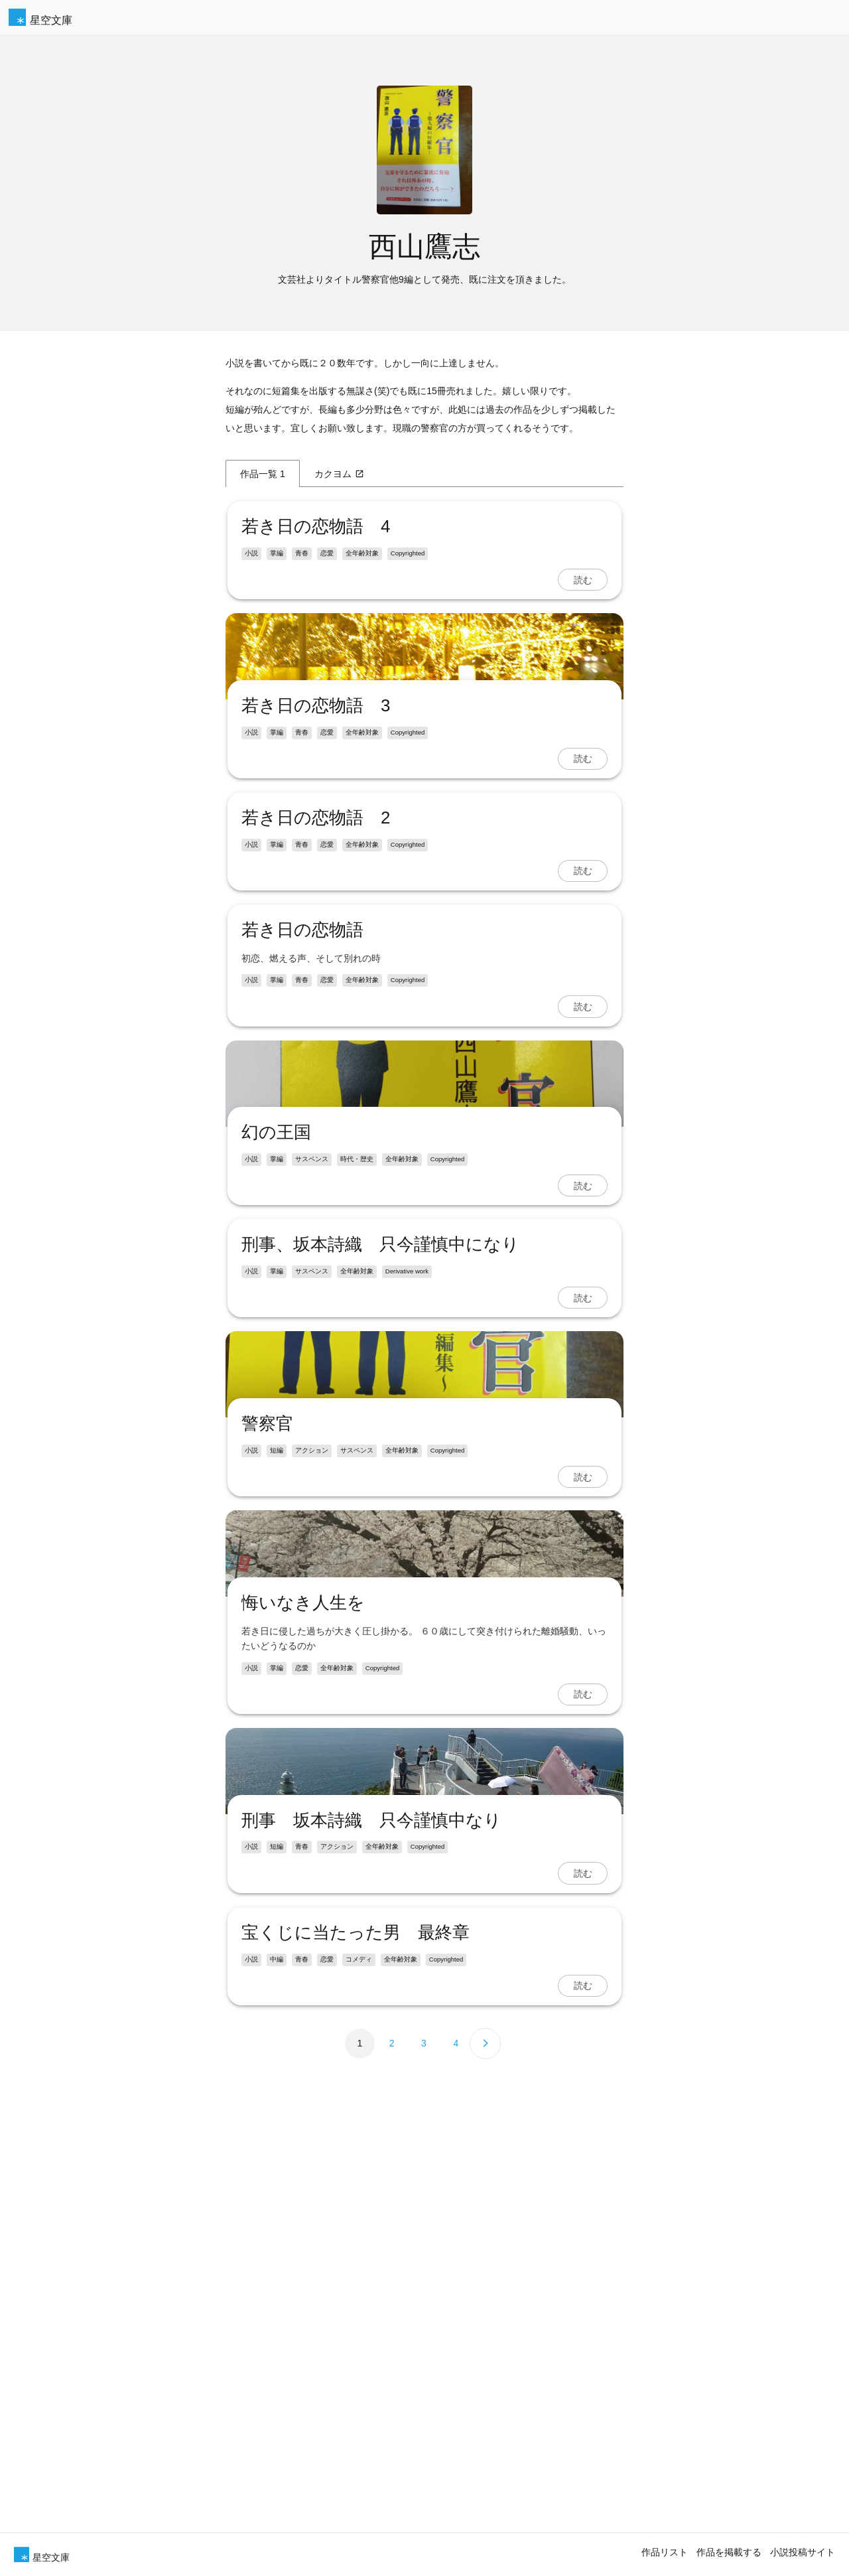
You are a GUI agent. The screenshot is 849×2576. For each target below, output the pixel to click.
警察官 (265, 1832)
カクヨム (339, 473)
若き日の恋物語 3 (313, 841)
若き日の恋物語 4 (313, 526)
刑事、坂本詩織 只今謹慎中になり (378, 1517)
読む (584, 580)
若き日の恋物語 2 (313, 953)
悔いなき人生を (301, 2146)
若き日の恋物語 (300, 1065)
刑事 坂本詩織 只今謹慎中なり (369, 2497)
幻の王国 (274, 1404)
